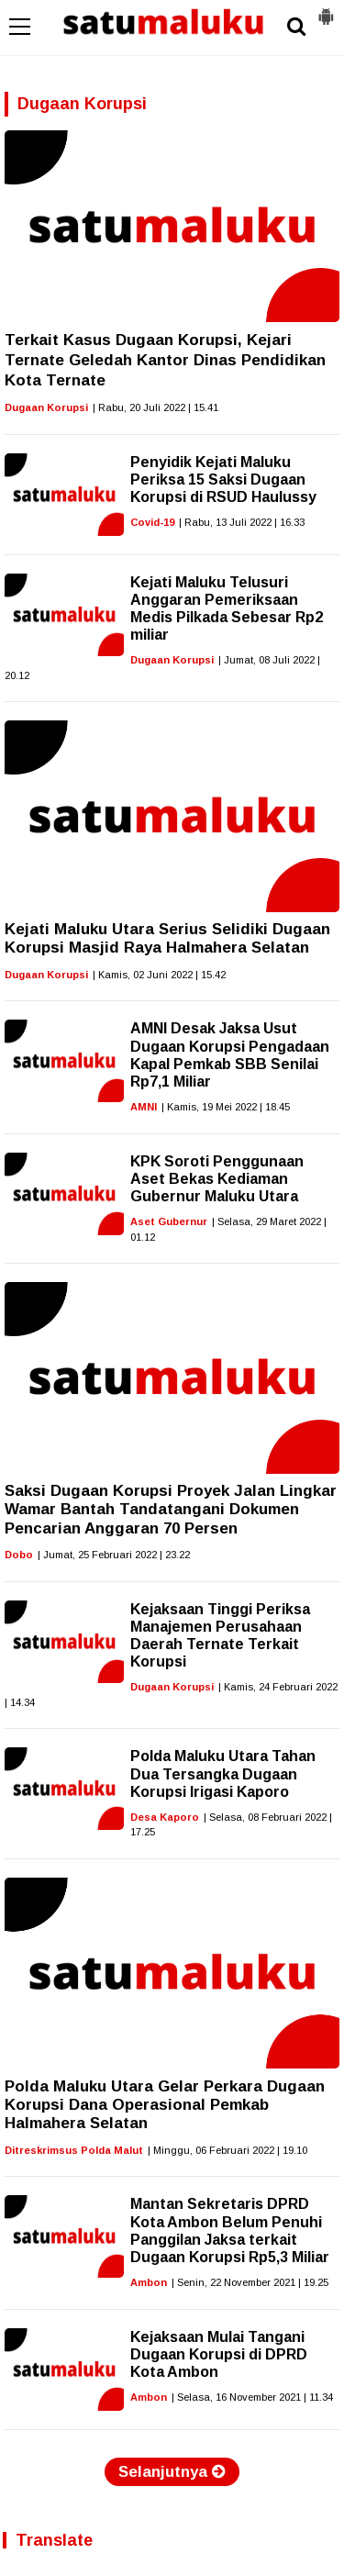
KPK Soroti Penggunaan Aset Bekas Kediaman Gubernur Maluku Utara (217, 1179)
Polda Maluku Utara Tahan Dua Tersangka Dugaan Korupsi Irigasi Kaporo (223, 1773)
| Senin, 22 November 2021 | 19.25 (250, 2282)
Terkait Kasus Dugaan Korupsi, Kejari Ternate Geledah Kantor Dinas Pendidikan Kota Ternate (165, 360)
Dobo (19, 1554)
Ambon (148, 2282)
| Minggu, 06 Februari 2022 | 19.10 (227, 2150)
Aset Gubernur (168, 1221)
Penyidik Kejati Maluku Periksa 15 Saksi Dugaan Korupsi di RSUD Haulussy (223, 479)
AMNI (143, 1106)
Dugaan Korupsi (46, 407)
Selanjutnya (172, 2472)
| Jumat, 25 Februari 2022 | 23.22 (114, 1554)
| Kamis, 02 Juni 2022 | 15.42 (159, 974)
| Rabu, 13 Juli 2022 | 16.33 (242, 522)
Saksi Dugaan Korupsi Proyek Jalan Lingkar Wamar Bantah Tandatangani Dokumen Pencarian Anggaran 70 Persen (171, 1509)
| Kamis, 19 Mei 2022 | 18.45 (225, 1106)
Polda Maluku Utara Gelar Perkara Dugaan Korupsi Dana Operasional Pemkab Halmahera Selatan (165, 2105)
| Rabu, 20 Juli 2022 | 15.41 (155, 407)
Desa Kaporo (164, 1817)
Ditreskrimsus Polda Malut (74, 2150)
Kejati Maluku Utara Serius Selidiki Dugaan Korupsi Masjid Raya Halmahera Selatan (167, 938)
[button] (325, 9)
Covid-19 (152, 522)
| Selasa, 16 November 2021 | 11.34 (252, 2397)
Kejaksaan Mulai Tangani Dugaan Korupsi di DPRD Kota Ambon (218, 2354)
